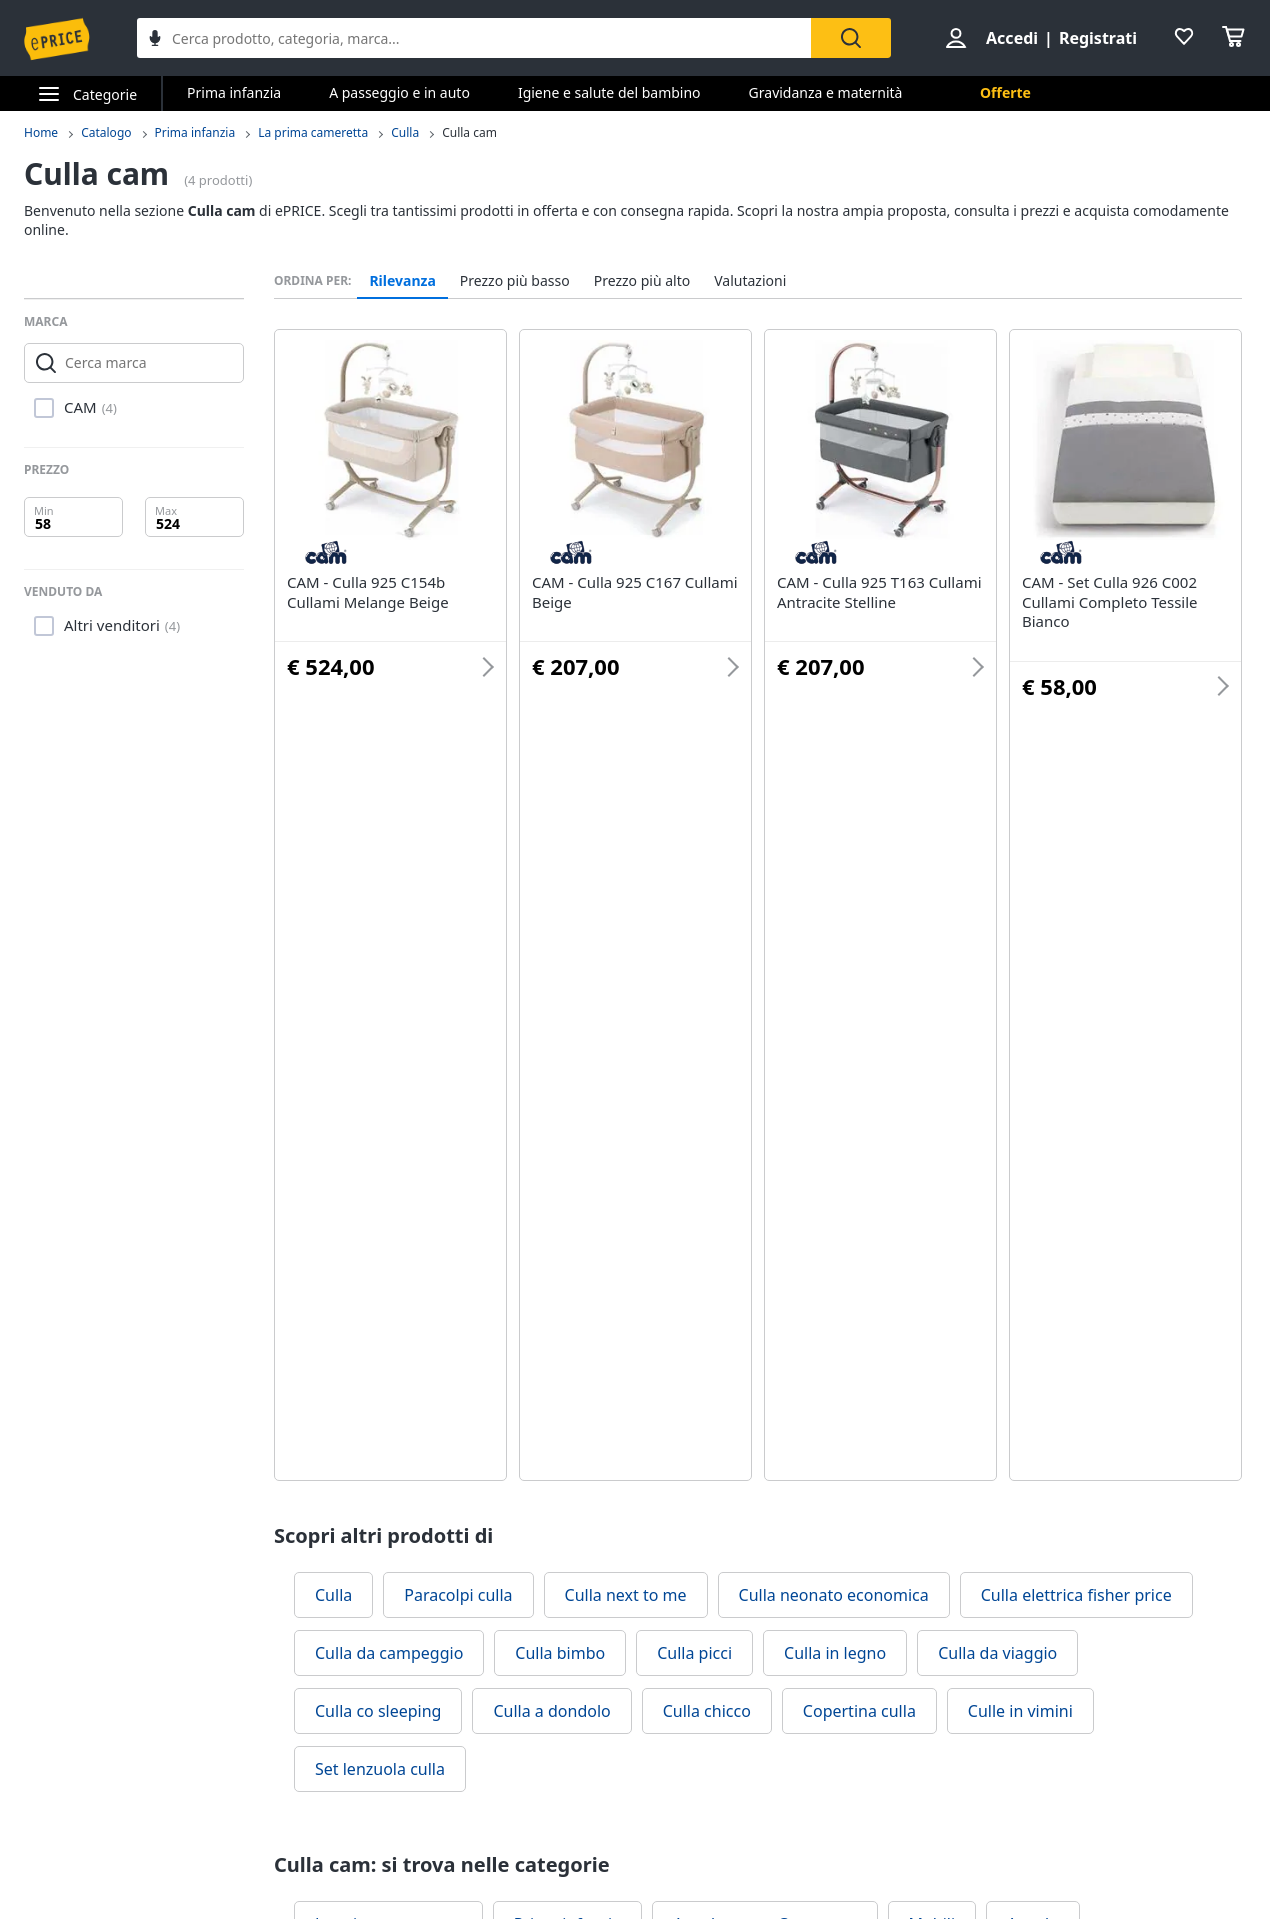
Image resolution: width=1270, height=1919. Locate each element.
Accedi (1012, 38)
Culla (405, 132)
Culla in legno (835, 1653)
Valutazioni (750, 281)
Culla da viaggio (997, 1653)
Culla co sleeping (378, 1711)
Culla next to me (626, 1595)
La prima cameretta (313, 132)
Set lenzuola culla (380, 1769)
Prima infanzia (234, 92)
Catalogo (106, 132)
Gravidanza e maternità (826, 92)
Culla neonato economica (834, 1595)
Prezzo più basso (515, 281)
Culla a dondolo (551, 1711)
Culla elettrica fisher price (1076, 1595)
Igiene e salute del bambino (609, 92)
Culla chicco (707, 1711)
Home (41, 132)
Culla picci (694, 1653)
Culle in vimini (1020, 1711)
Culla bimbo (560, 1653)
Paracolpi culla (458, 1595)
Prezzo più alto (642, 281)
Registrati (1098, 38)
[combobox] (474, 38)
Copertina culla (859, 1711)
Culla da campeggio (389, 1653)
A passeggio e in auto (399, 92)
